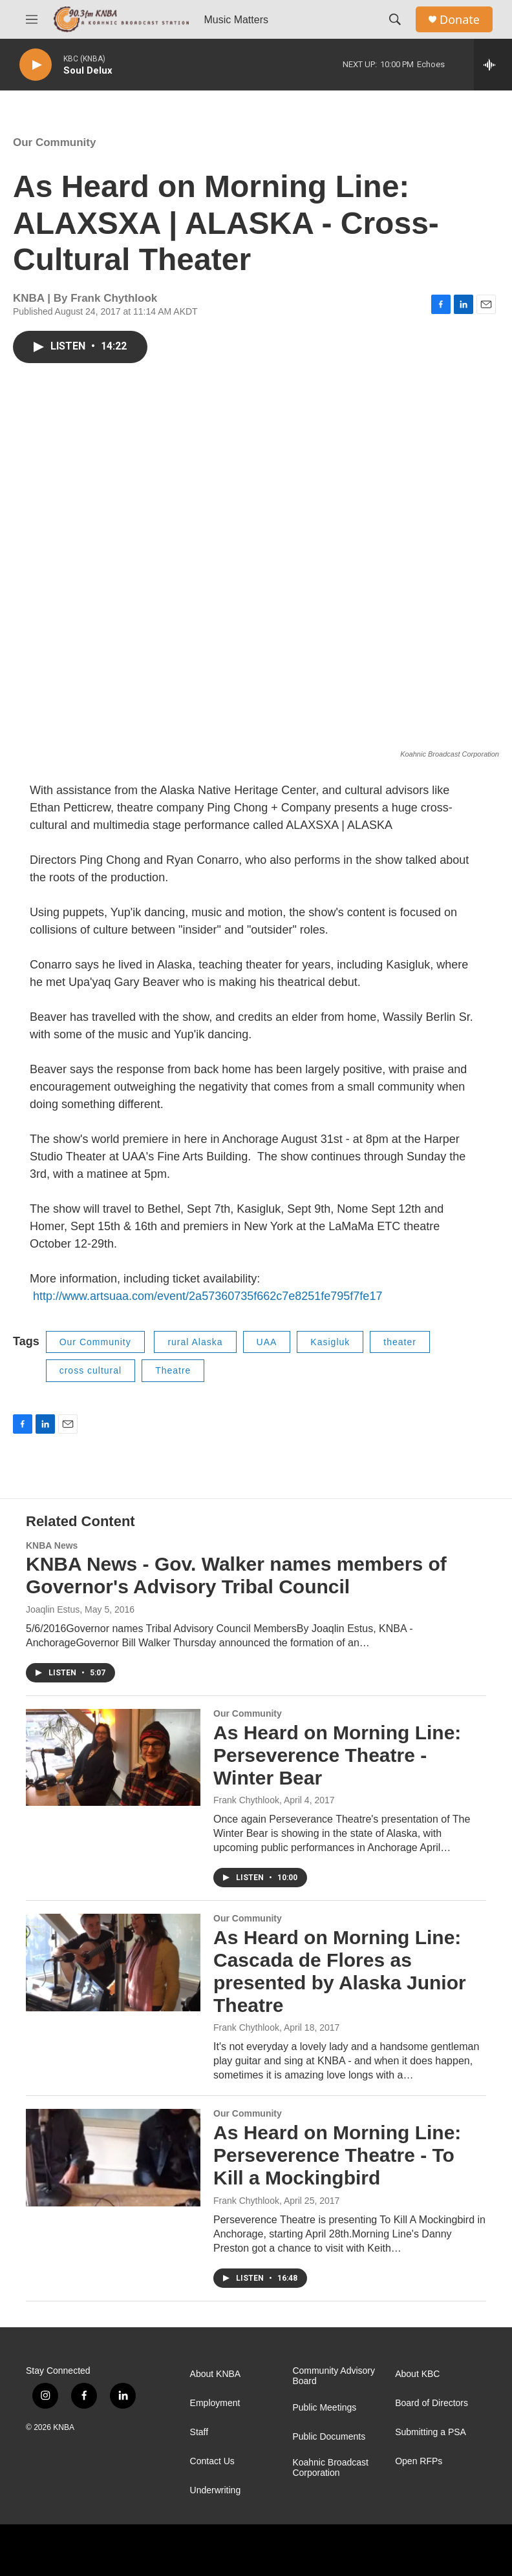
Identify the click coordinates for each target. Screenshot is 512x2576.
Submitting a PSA (430, 2432)
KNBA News (52, 1545)
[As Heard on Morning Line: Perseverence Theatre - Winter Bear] (113, 1757)
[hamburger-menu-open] (31, 19)
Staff (199, 2432)
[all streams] (493, 64)
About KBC (417, 2374)
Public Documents (328, 2437)
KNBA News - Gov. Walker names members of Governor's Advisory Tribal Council (236, 1575)
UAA (267, 1342)
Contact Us (212, 2461)
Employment (215, 2403)
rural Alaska (194, 1342)
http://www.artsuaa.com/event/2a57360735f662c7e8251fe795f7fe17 (206, 1296)
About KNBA (215, 2374)
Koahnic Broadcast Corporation (330, 2468)
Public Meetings (324, 2408)
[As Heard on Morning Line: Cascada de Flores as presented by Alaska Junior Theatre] (113, 1962)
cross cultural (90, 1370)
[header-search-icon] (395, 19)
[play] (35, 65)
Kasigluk (330, 1342)
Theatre (173, 1370)
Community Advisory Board (333, 2376)
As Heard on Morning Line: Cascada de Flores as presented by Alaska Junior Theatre (339, 1971)
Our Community (54, 142)
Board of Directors (431, 2403)
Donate (460, 19)
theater (399, 1342)
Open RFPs (418, 2461)
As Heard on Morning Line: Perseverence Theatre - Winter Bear (337, 1755)
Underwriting (215, 2490)
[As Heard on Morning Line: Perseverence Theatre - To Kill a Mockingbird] (113, 2157)
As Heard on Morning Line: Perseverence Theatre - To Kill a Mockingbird (337, 2155)
